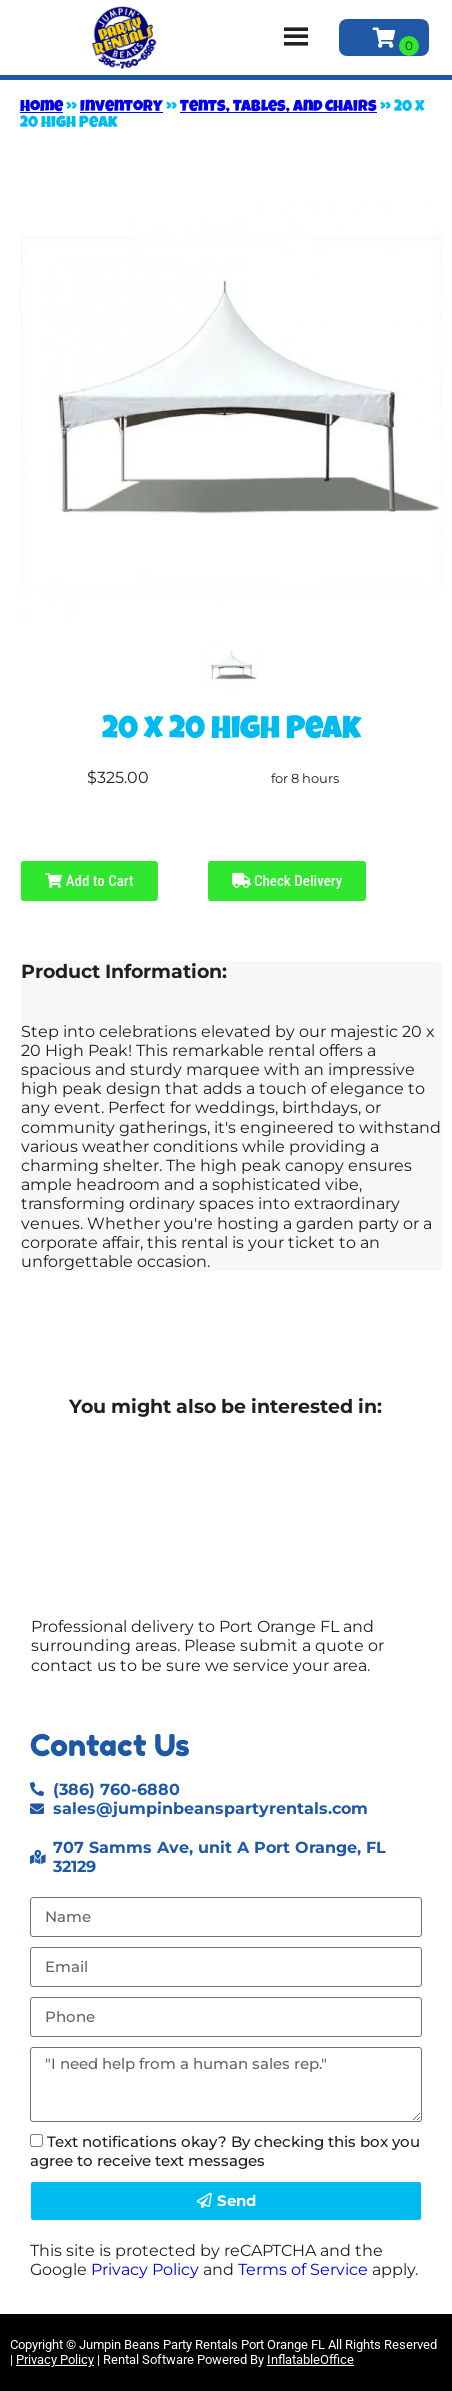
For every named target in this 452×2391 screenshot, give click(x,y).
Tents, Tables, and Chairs (278, 108)
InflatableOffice (310, 2359)
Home (41, 108)
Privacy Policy (145, 2269)
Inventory (121, 108)
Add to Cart (89, 881)
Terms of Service (303, 2269)
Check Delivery (287, 881)
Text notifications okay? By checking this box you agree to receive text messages (225, 2151)
